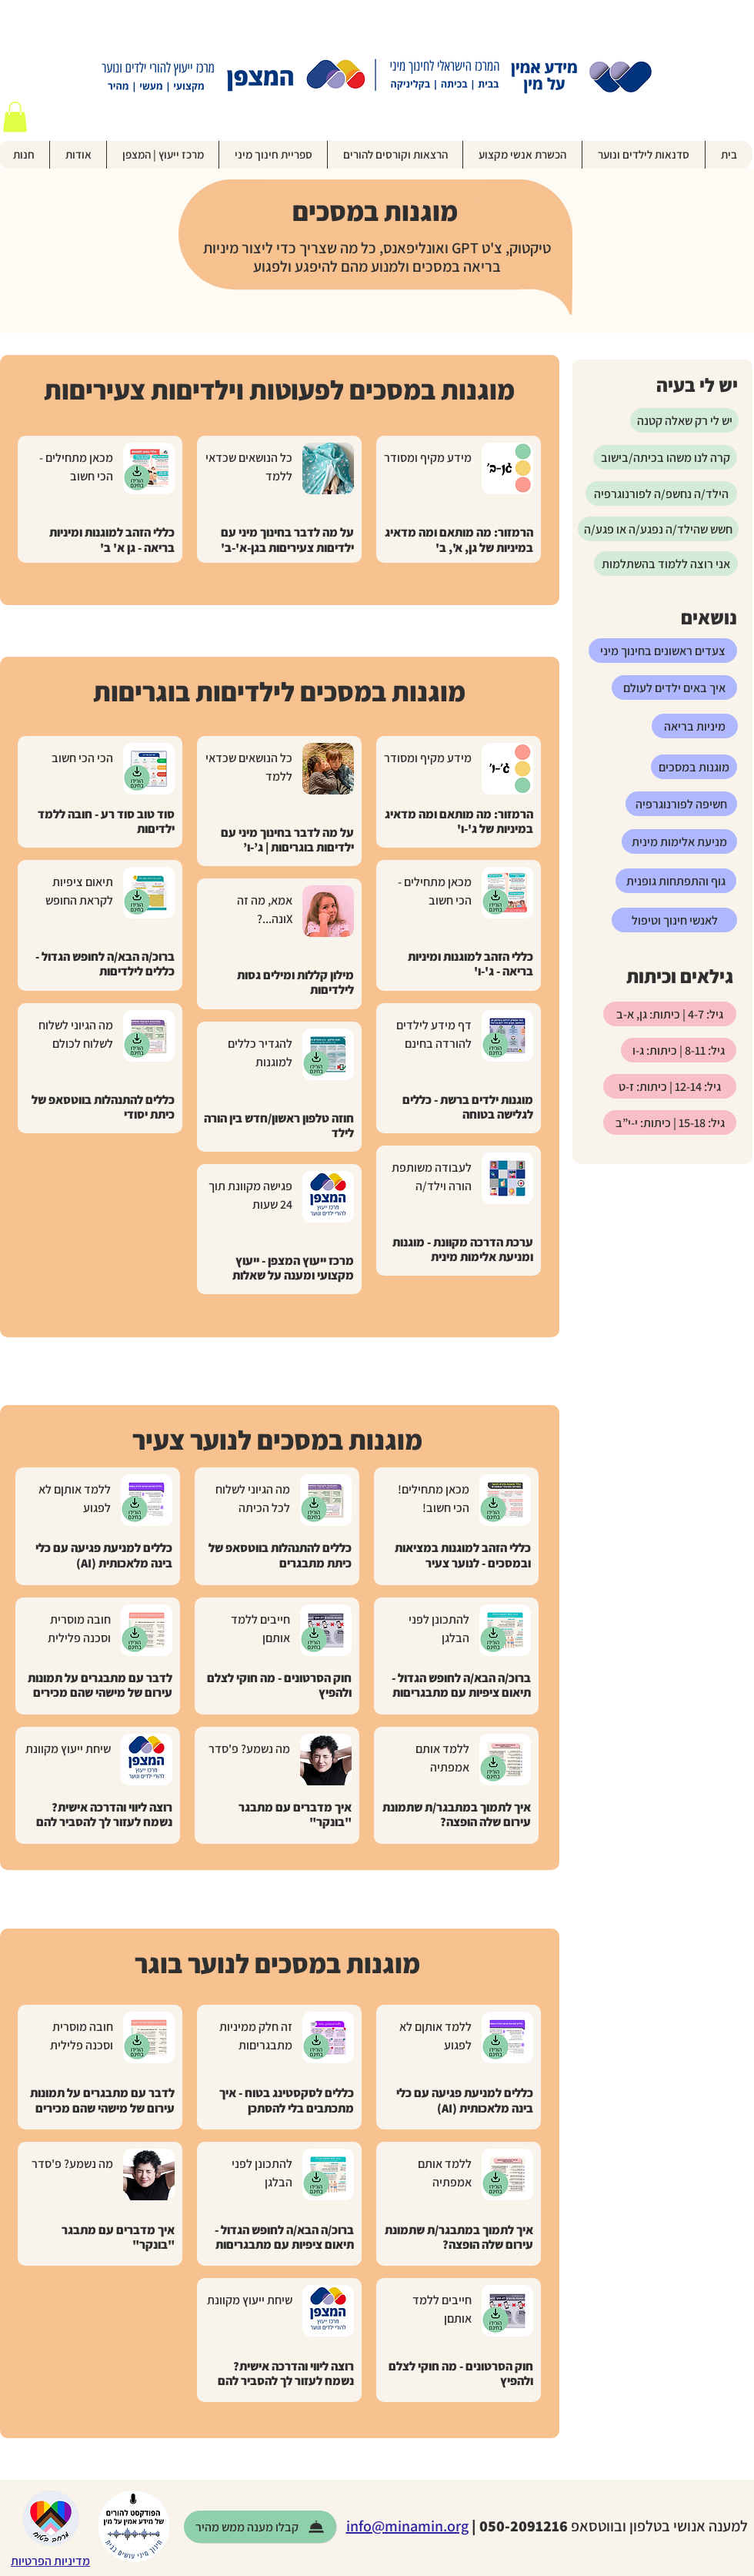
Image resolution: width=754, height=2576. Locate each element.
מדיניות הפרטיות (50, 2561)
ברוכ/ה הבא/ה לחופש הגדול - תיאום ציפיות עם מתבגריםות (461, 1685)
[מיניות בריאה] (695, 726)
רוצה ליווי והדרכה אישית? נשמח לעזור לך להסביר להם (104, 1814)
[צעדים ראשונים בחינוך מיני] (663, 650)
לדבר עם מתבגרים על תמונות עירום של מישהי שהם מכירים (100, 1685)
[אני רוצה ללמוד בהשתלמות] (666, 563)
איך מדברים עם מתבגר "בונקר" (295, 1814)
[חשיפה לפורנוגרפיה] (681, 803)
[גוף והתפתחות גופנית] (676, 880)
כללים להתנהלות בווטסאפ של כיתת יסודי (103, 1107)
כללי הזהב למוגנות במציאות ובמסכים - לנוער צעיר (463, 1555)
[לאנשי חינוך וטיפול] (674, 920)
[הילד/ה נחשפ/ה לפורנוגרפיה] (661, 493)
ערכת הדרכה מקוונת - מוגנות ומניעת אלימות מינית (462, 1249)
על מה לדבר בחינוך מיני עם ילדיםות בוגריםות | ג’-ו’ (287, 840)
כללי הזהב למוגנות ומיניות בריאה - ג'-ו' (470, 963)
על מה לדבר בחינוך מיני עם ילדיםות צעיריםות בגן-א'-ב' (287, 539)
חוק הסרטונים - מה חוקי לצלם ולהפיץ (279, 1685)
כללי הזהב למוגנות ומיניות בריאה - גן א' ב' (112, 539)
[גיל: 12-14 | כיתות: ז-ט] (669, 1086)
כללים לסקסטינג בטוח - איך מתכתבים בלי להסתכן (286, 2100)
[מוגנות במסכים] (694, 766)
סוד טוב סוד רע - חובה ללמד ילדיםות (106, 821)
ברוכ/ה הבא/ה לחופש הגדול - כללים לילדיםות (105, 963)
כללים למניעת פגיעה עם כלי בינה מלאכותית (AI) (103, 1555)
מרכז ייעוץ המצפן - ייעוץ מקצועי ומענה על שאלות (293, 1268)
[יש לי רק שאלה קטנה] (684, 420)
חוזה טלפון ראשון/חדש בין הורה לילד (279, 1125)
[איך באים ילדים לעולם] (674, 687)
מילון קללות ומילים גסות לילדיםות (295, 982)
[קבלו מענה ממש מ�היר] (260, 2527)
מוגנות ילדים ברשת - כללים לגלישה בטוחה (467, 1107)
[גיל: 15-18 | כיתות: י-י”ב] (669, 1122)
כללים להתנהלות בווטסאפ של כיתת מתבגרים (280, 1555)
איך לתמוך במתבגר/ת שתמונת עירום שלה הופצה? (456, 1814)
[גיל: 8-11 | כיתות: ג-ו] (678, 1050)
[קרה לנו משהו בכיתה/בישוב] (665, 457)
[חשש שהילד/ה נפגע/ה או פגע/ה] (658, 529)
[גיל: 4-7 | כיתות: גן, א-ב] (669, 1014)
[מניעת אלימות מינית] (679, 841)
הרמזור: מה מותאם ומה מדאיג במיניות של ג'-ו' (459, 821)
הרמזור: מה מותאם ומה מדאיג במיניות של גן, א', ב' (459, 539)
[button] (15, 117)
